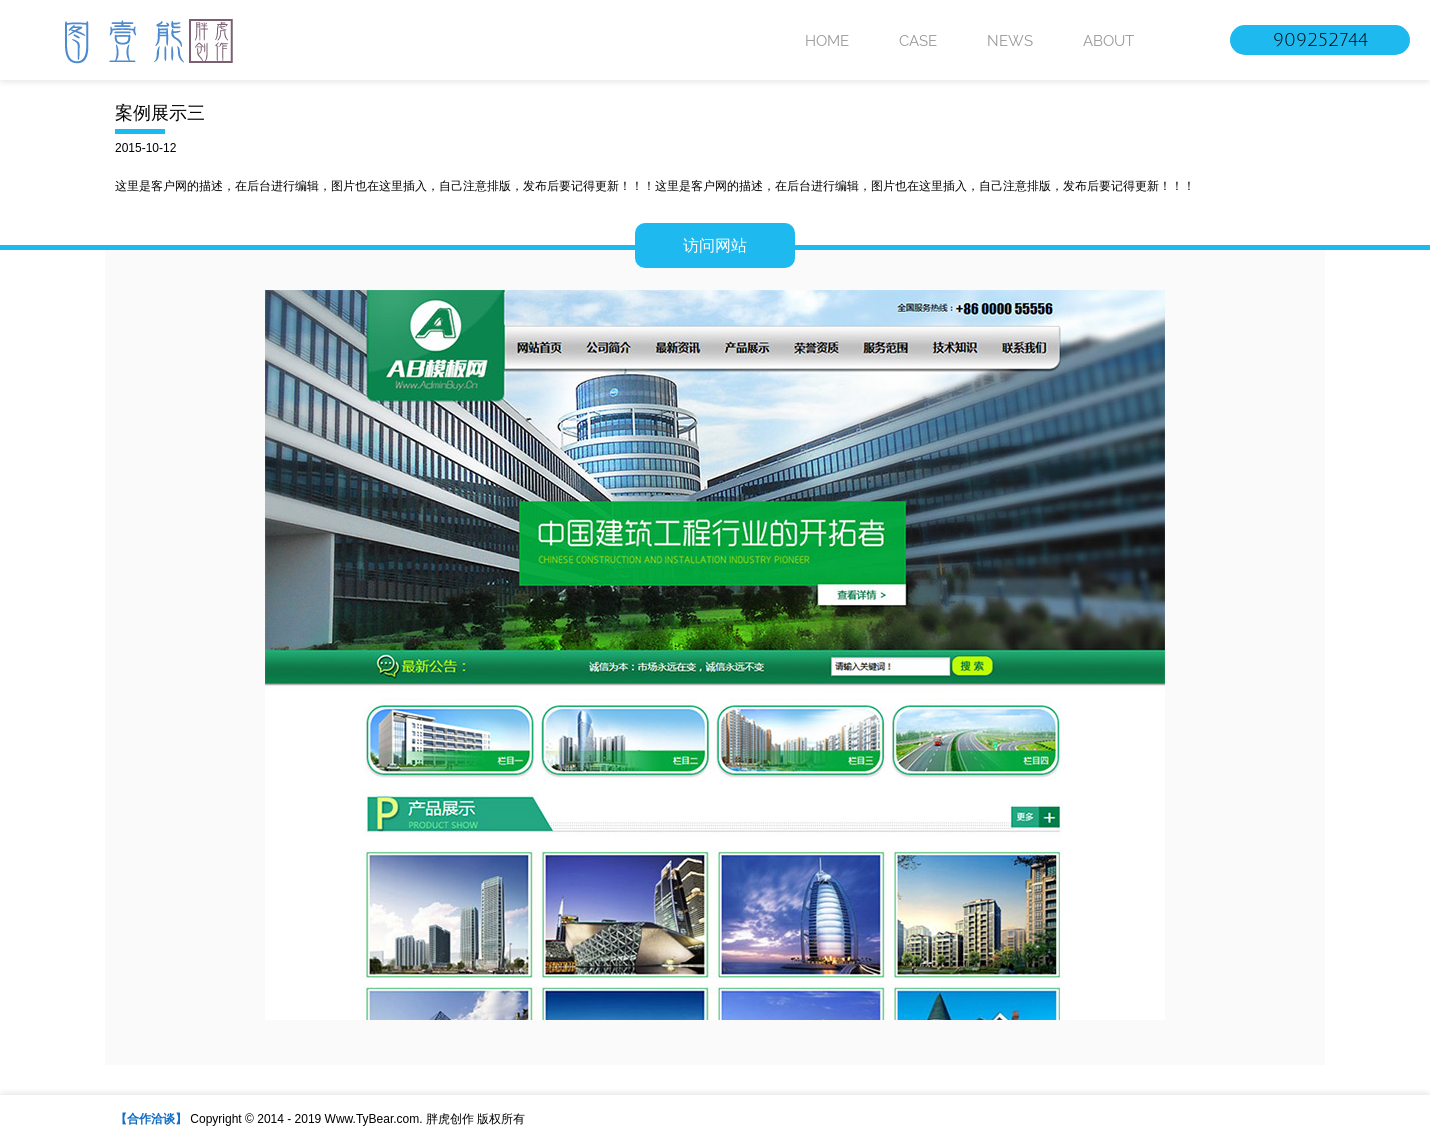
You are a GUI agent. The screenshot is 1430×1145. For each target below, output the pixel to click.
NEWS (1010, 41)
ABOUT (1108, 41)
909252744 (1320, 40)
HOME (827, 41)
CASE (918, 41)
